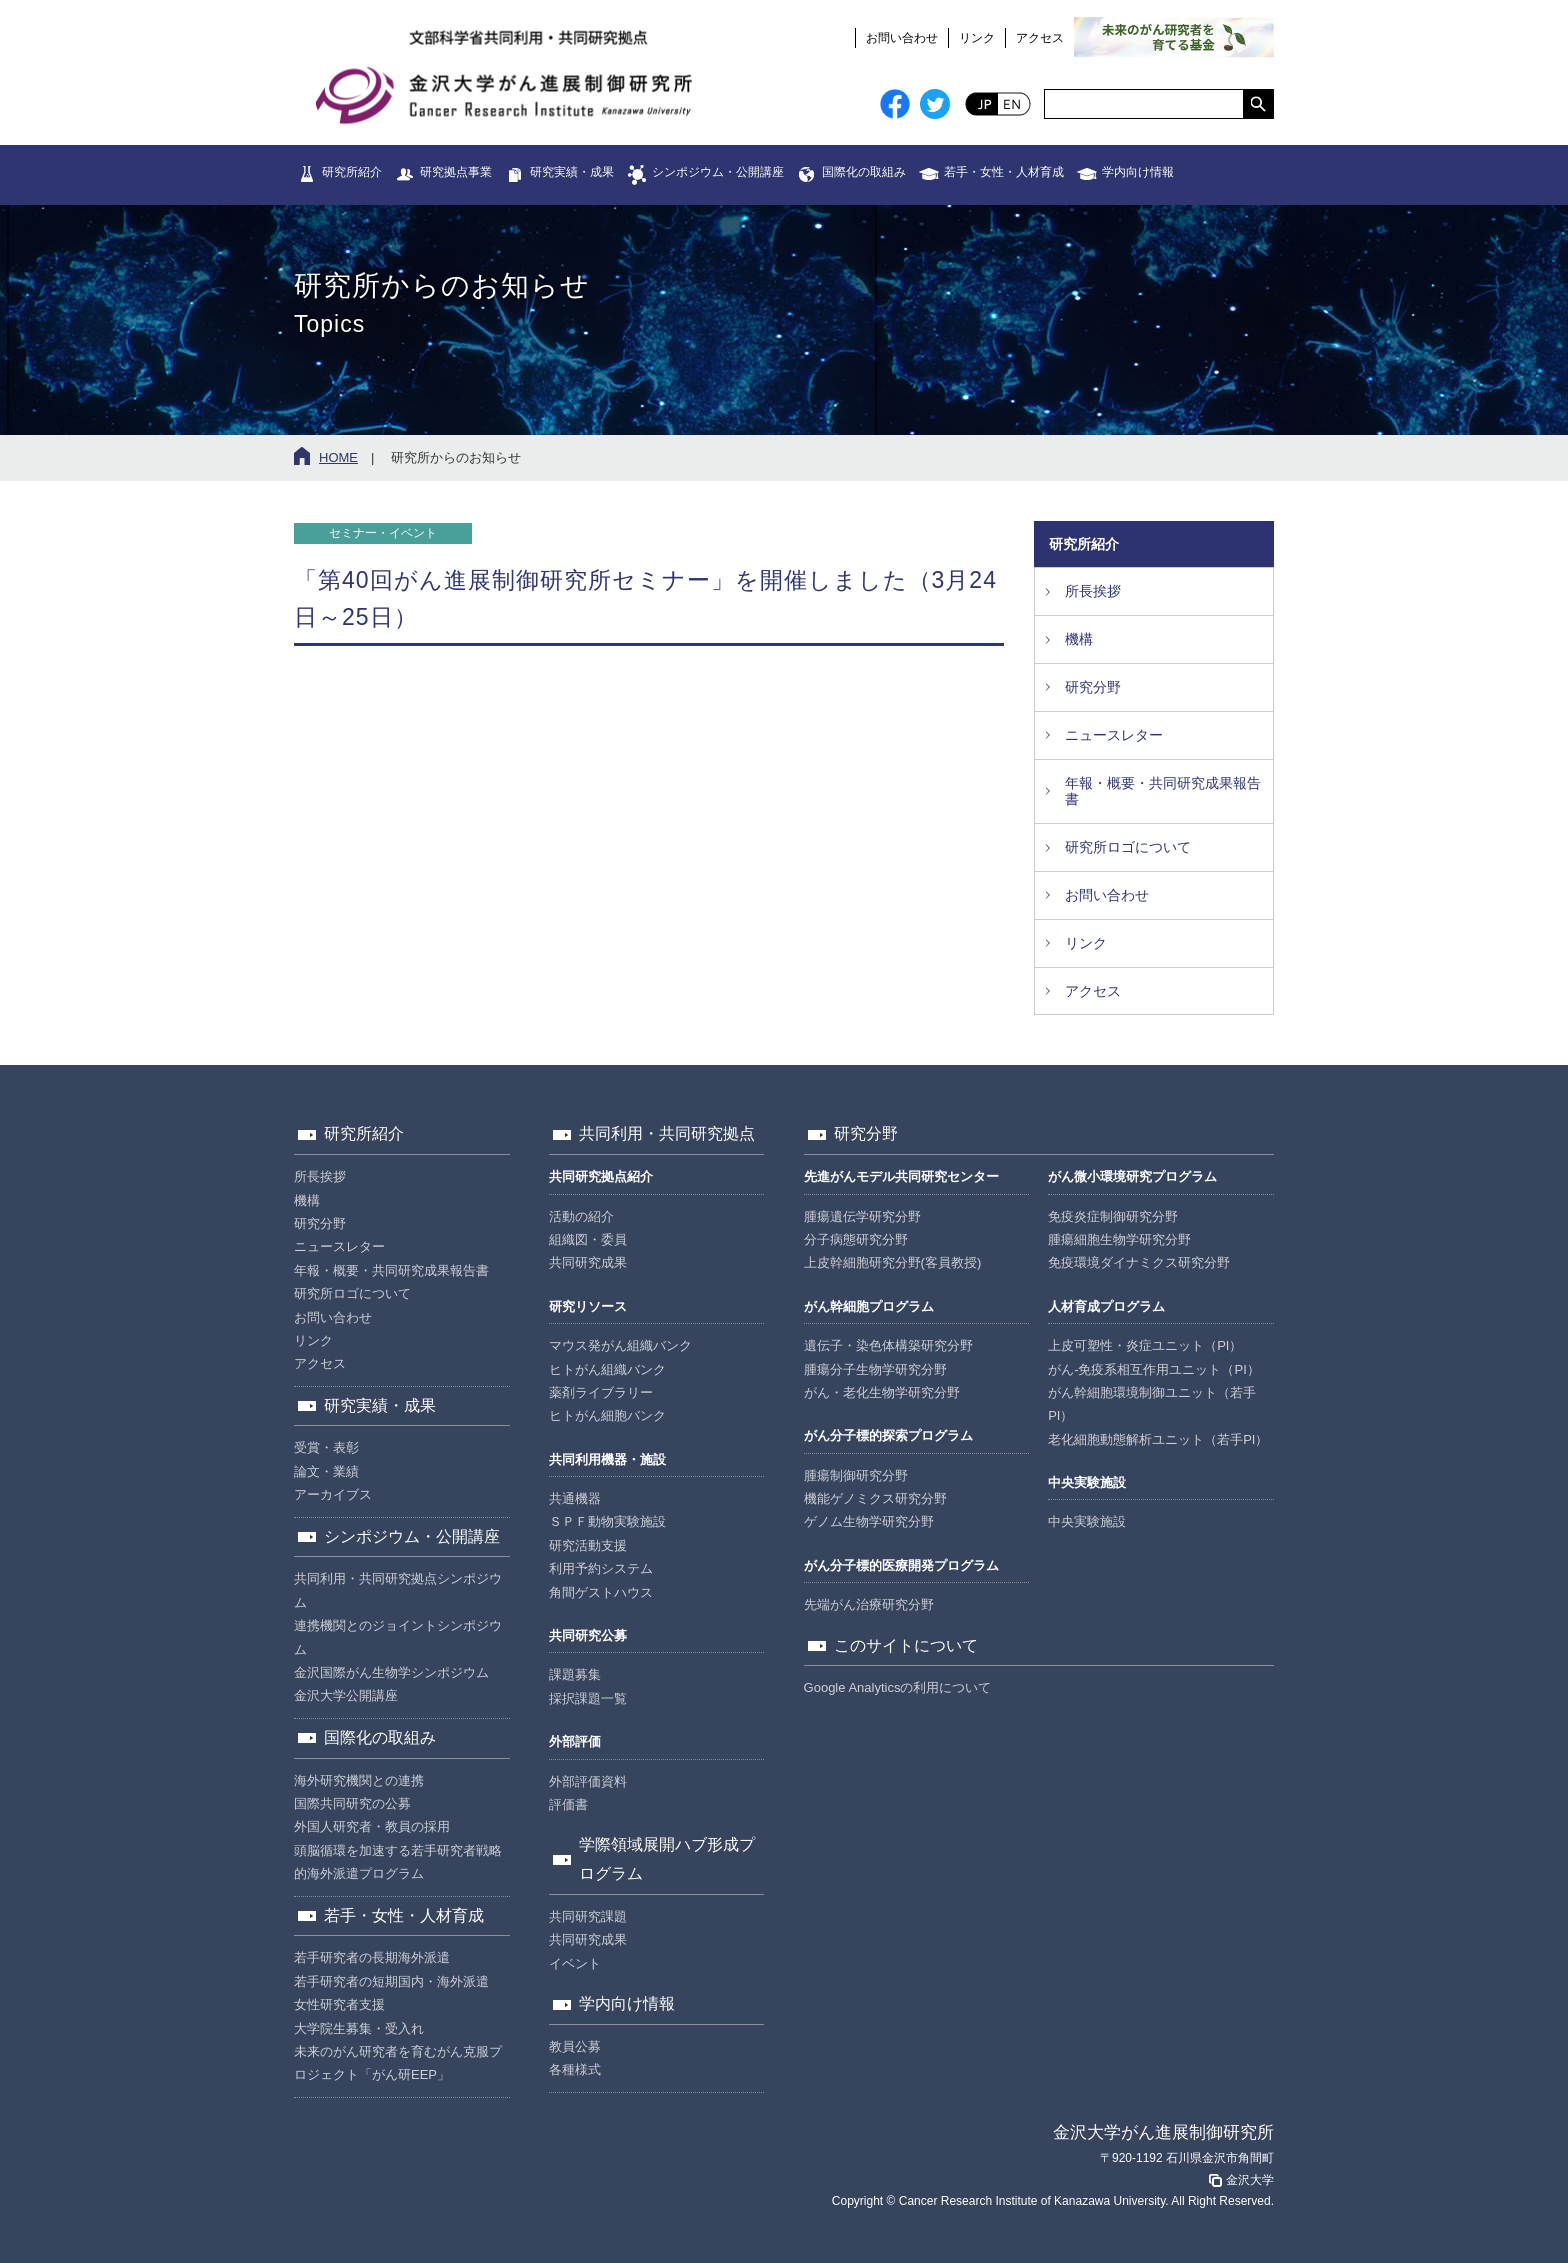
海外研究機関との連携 (359, 1780)
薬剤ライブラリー (601, 1392)
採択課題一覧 (588, 1698)
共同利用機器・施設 (607, 1459)
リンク (977, 38)
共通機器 (575, 1498)
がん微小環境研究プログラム (1132, 1176)
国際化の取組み (864, 172)
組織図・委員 (588, 1239)
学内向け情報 (1138, 172)
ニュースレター (1114, 735)
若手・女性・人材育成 (1004, 172)
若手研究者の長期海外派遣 (372, 1957)
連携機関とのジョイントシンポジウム (398, 1637)
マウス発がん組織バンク (620, 1345)
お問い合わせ (902, 38)
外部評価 (575, 1741)
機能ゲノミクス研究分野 (875, 1498)
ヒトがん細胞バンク (607, 1415)
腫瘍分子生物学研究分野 (875, 1369)
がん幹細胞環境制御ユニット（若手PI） (1152, 1404)
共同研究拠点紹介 (601, 1176)
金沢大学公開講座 (346, 1695)
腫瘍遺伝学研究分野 (862, 1216)
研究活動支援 (588, 1545)
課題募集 (575, 1674)
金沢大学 (1240, 2180)
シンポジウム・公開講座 (718, 172)
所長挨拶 (1093, 591)
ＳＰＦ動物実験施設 (607, 1521)
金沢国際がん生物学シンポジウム (391, 1672)
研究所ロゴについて (1128, 847)
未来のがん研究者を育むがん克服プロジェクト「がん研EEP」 (398, 2063)
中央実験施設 (1087, 1482)
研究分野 (1093, 687)
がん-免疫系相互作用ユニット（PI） (1154, 1369)
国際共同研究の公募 (352, 1803)
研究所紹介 (352, 172)
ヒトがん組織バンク (607, 1369)
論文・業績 (326, 1471)
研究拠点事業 (456, 172)
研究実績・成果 (572, 172)
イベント (575, 1963)
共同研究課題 (588, 1916)
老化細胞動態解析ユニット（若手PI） (1158, 1439)
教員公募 (575, 2046)
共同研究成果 (588, 1262)
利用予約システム (601, 1568)
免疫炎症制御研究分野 (1113, 1216)
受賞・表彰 (326, 1447)
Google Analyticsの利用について (898, 1687)
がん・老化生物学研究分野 (882, 1392)
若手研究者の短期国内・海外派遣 (391, 1981)
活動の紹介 (581, 1216)
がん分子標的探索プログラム (888, 1435)
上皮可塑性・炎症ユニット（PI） (1145, 1345)
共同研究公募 (588, 1635)
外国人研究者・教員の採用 (372, 1826)
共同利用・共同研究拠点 (667, 1133)
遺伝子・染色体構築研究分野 (888, 1345)
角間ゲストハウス (601, 1592)
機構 (1079, 639)
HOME (338, 457)
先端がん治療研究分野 (869, 1604)
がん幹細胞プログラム (869, 1306)
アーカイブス (333, 1494)
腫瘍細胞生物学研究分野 (1119, 1239)
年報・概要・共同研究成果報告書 (1163, 791)
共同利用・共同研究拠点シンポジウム (398, 1590)
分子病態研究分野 (856, 1239)
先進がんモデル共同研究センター (901, 1176)
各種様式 (575, 2069)
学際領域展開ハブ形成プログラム (667, 1859)
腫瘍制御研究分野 (856, 1475)
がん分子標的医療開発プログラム (901, 1565)
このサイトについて (906, 1645)
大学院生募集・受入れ (359, 2028)
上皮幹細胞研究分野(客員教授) (893, 1262)
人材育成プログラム (1106, 1306)
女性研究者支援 (339, 2004)
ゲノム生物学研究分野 (869, 1521)
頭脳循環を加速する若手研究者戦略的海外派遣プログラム (398, 1862)
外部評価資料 (588, 1781)
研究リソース (588, 1306)
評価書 (568, 1804)
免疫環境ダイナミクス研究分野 (1139, 1262)
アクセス (1040, 38)
